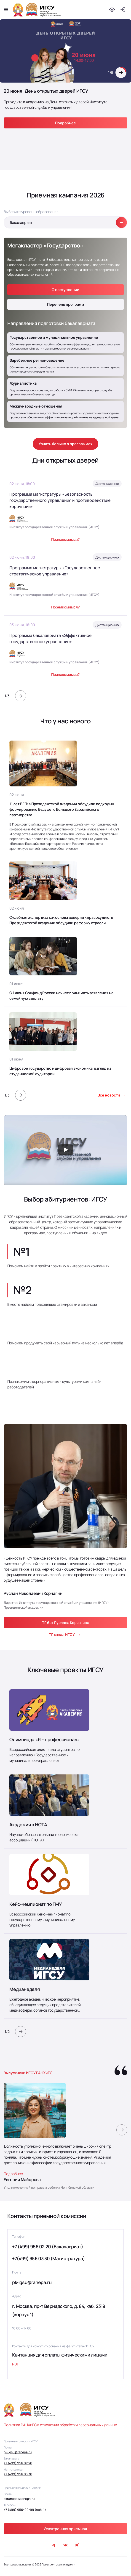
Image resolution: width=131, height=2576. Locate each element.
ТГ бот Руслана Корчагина (65, 1622)
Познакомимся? (65, 539)
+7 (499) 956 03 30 (18, 2474)
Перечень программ (65, 304)
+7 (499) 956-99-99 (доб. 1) (25, 2509)
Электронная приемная (65, 2528)
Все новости (109, 1095)
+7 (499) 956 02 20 (18, 2463)
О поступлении (65, 289)
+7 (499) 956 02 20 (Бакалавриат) (47, 2246)
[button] (120, 72)
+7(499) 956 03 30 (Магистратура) (48, 2258)
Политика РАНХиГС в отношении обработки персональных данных (60, 2424)
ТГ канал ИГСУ (62, 1634)
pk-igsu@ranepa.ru (31, 2282)
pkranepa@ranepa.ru (19, 2498)
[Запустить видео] (66, 1150)
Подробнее (65, 122)
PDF (15, 2364)
